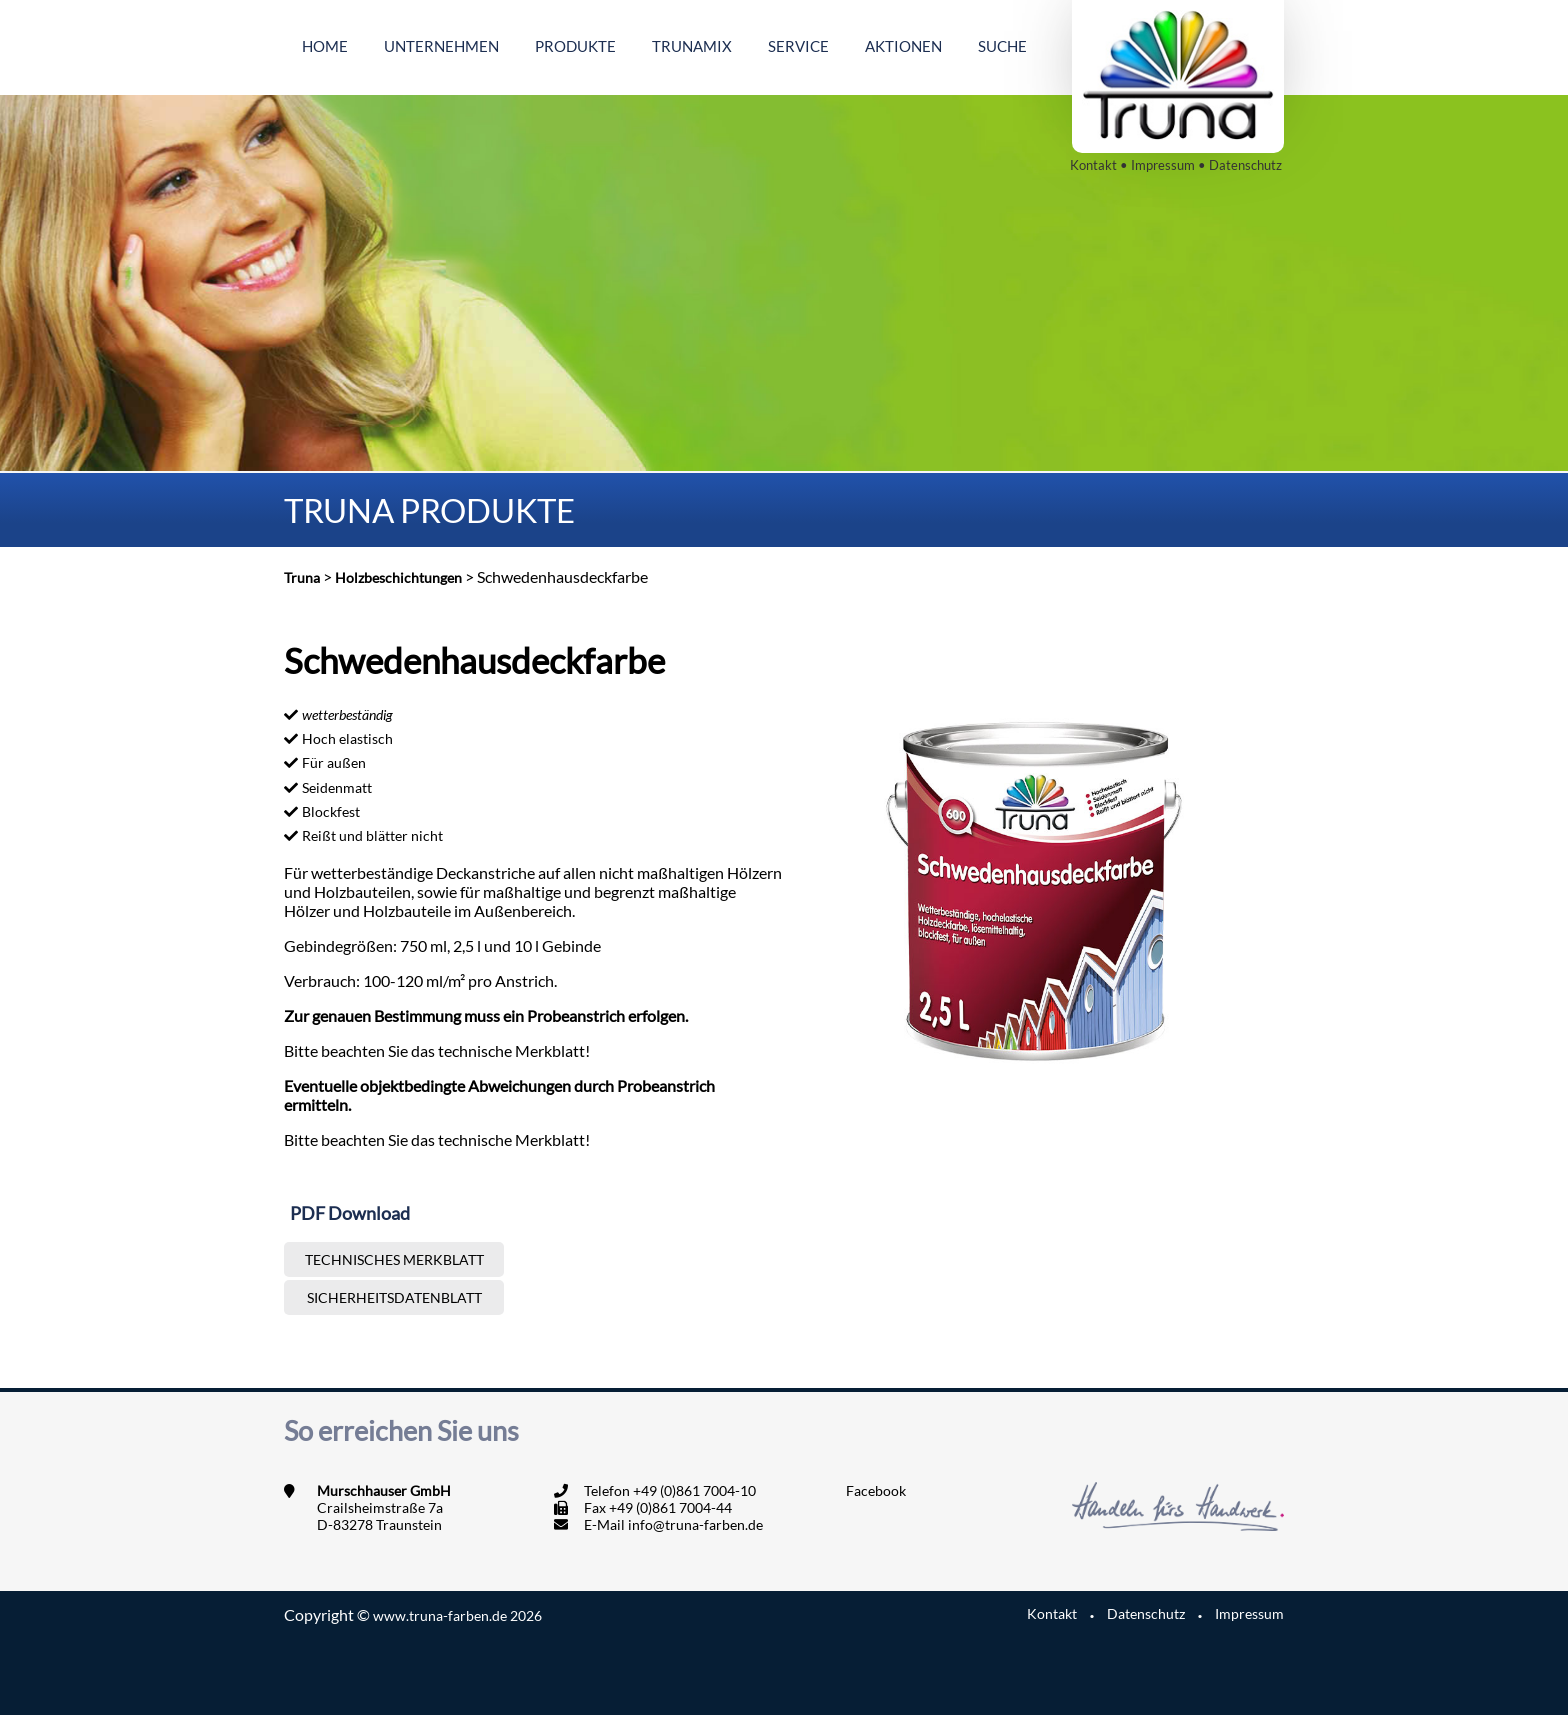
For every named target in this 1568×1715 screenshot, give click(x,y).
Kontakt (1093, 165)
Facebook (876, 1490)
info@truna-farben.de (695, 1524)
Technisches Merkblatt (394, 1259)
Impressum (1163, 165)
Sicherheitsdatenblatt (394, 1297)
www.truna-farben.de (457, 1615)
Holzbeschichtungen (398, 577)
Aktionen (903, 46)
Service (798, 46)
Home (325, 46)
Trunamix (692, 46)
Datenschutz (1245, 165)
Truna (302, 577)
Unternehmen (441, 46)
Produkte (575, 46)
